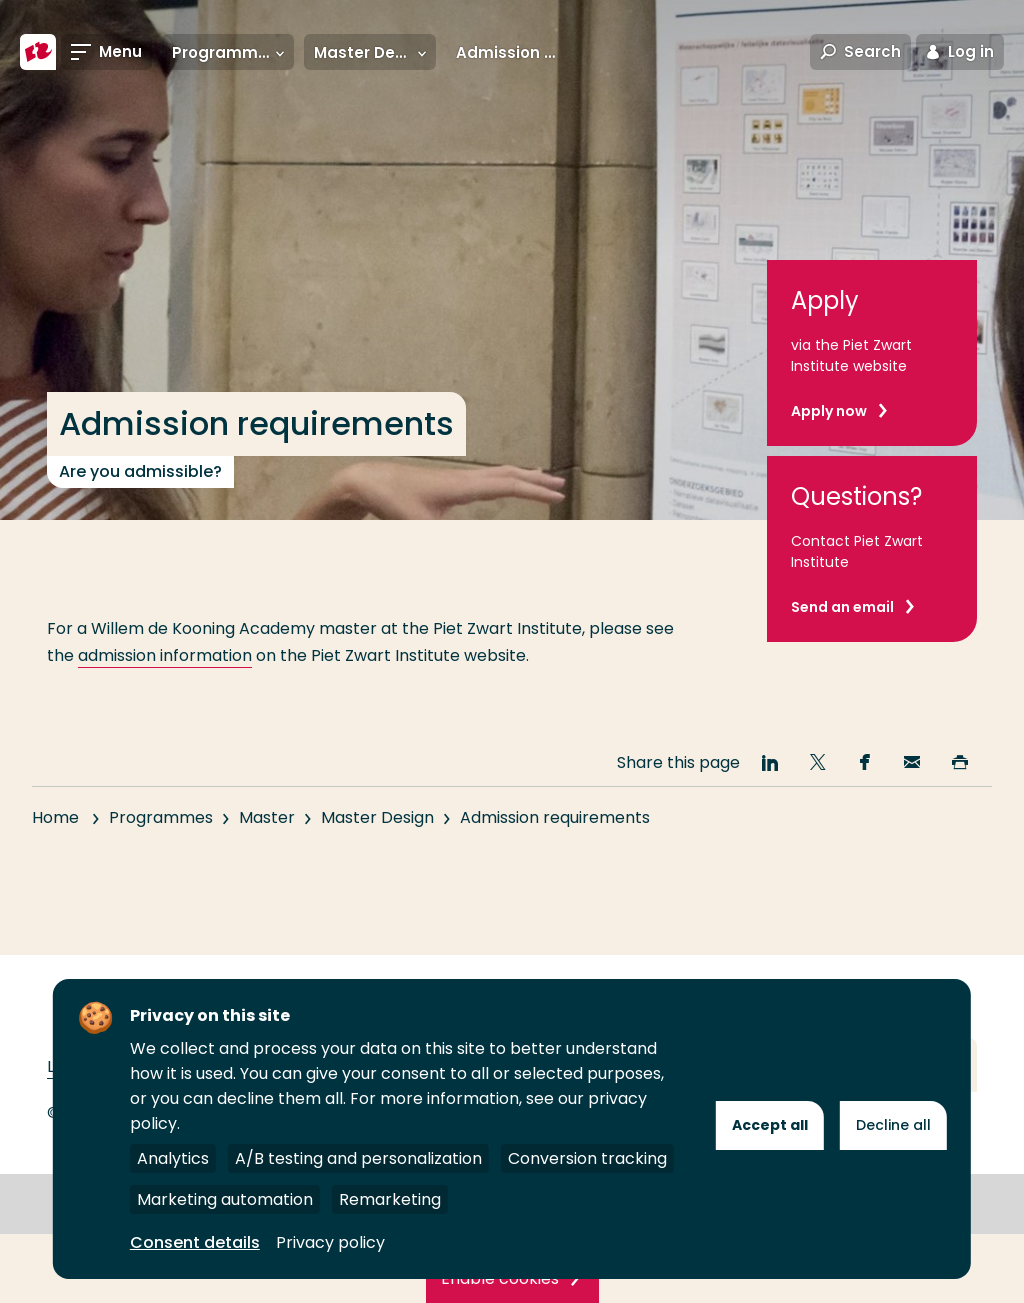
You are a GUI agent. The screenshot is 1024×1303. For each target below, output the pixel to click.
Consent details (195, 1242)
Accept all (770, 1125)
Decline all (893, 1125)
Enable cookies (500, 1278)
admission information (165, 655)
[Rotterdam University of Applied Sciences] (38, 52)
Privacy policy (330, 1242)
